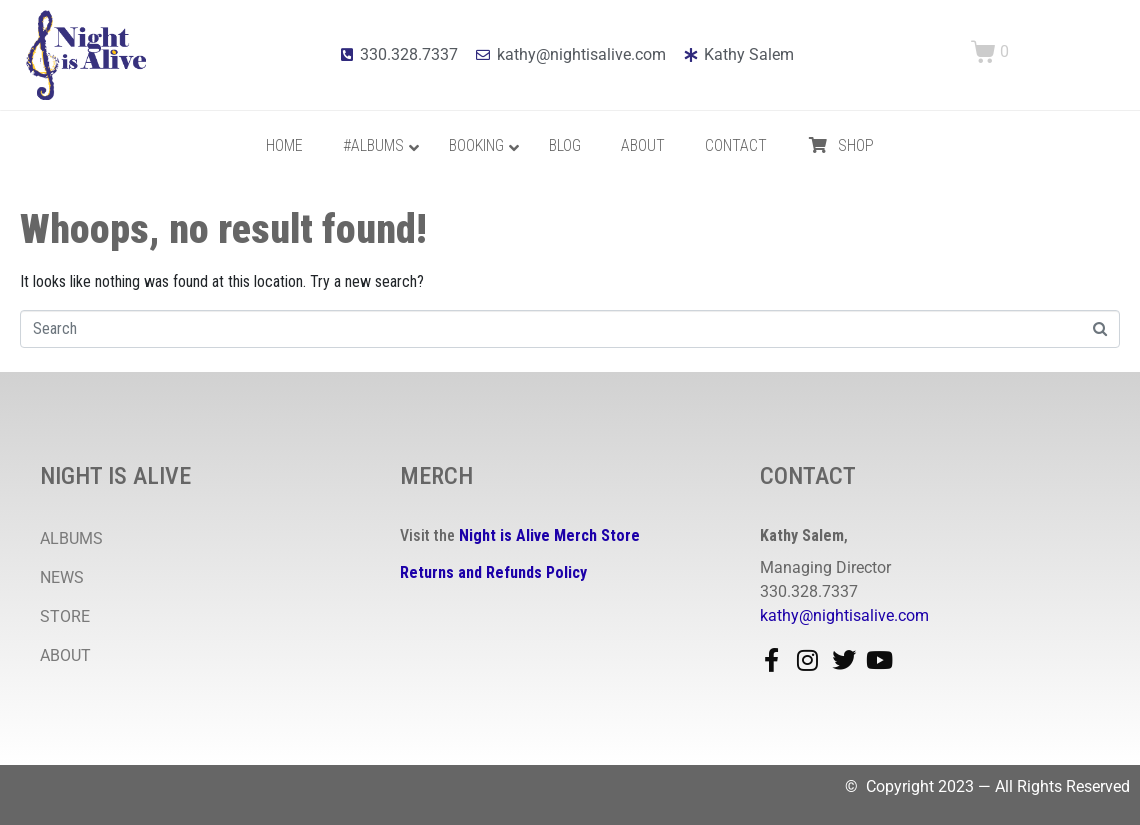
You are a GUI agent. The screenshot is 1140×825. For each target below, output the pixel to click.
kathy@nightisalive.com (844, 615)
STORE (65, 616)
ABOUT (65, 655)
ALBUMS (71, 538)
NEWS (62, 577)
